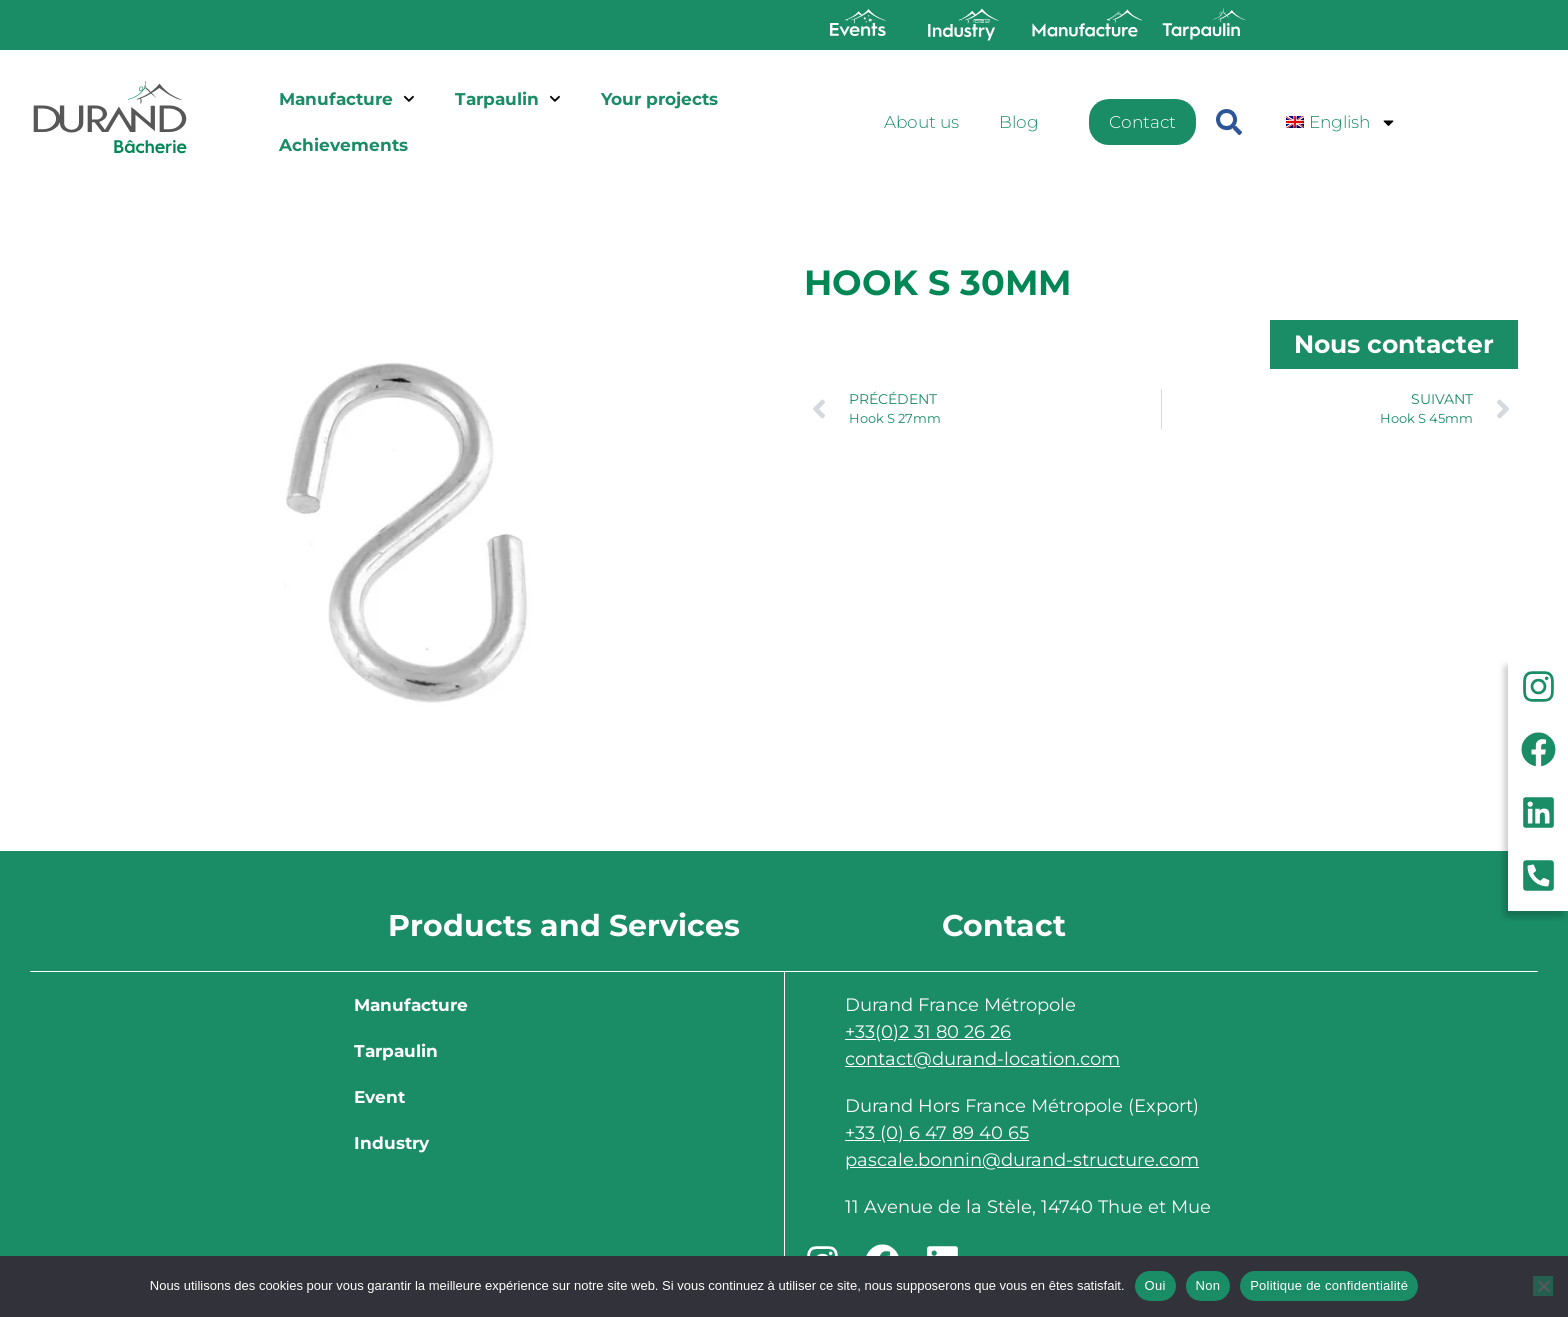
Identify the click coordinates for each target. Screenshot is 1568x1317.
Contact (1142, 122)
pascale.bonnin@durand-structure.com (1022, 1160)
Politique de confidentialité (1329, 1285)
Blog (1019, 122)
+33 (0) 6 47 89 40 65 (937, 1133)
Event (379, 1097)
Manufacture (347, 99)
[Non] (1543, 1286)
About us (921, 122)
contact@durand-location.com (982, 1059)
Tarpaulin (508, 99)
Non (1208, 1285)
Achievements (343, 145)
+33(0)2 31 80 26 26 (928, 1032)
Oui (1155, 1285)
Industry (391, 1143)
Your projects (659, 99)
